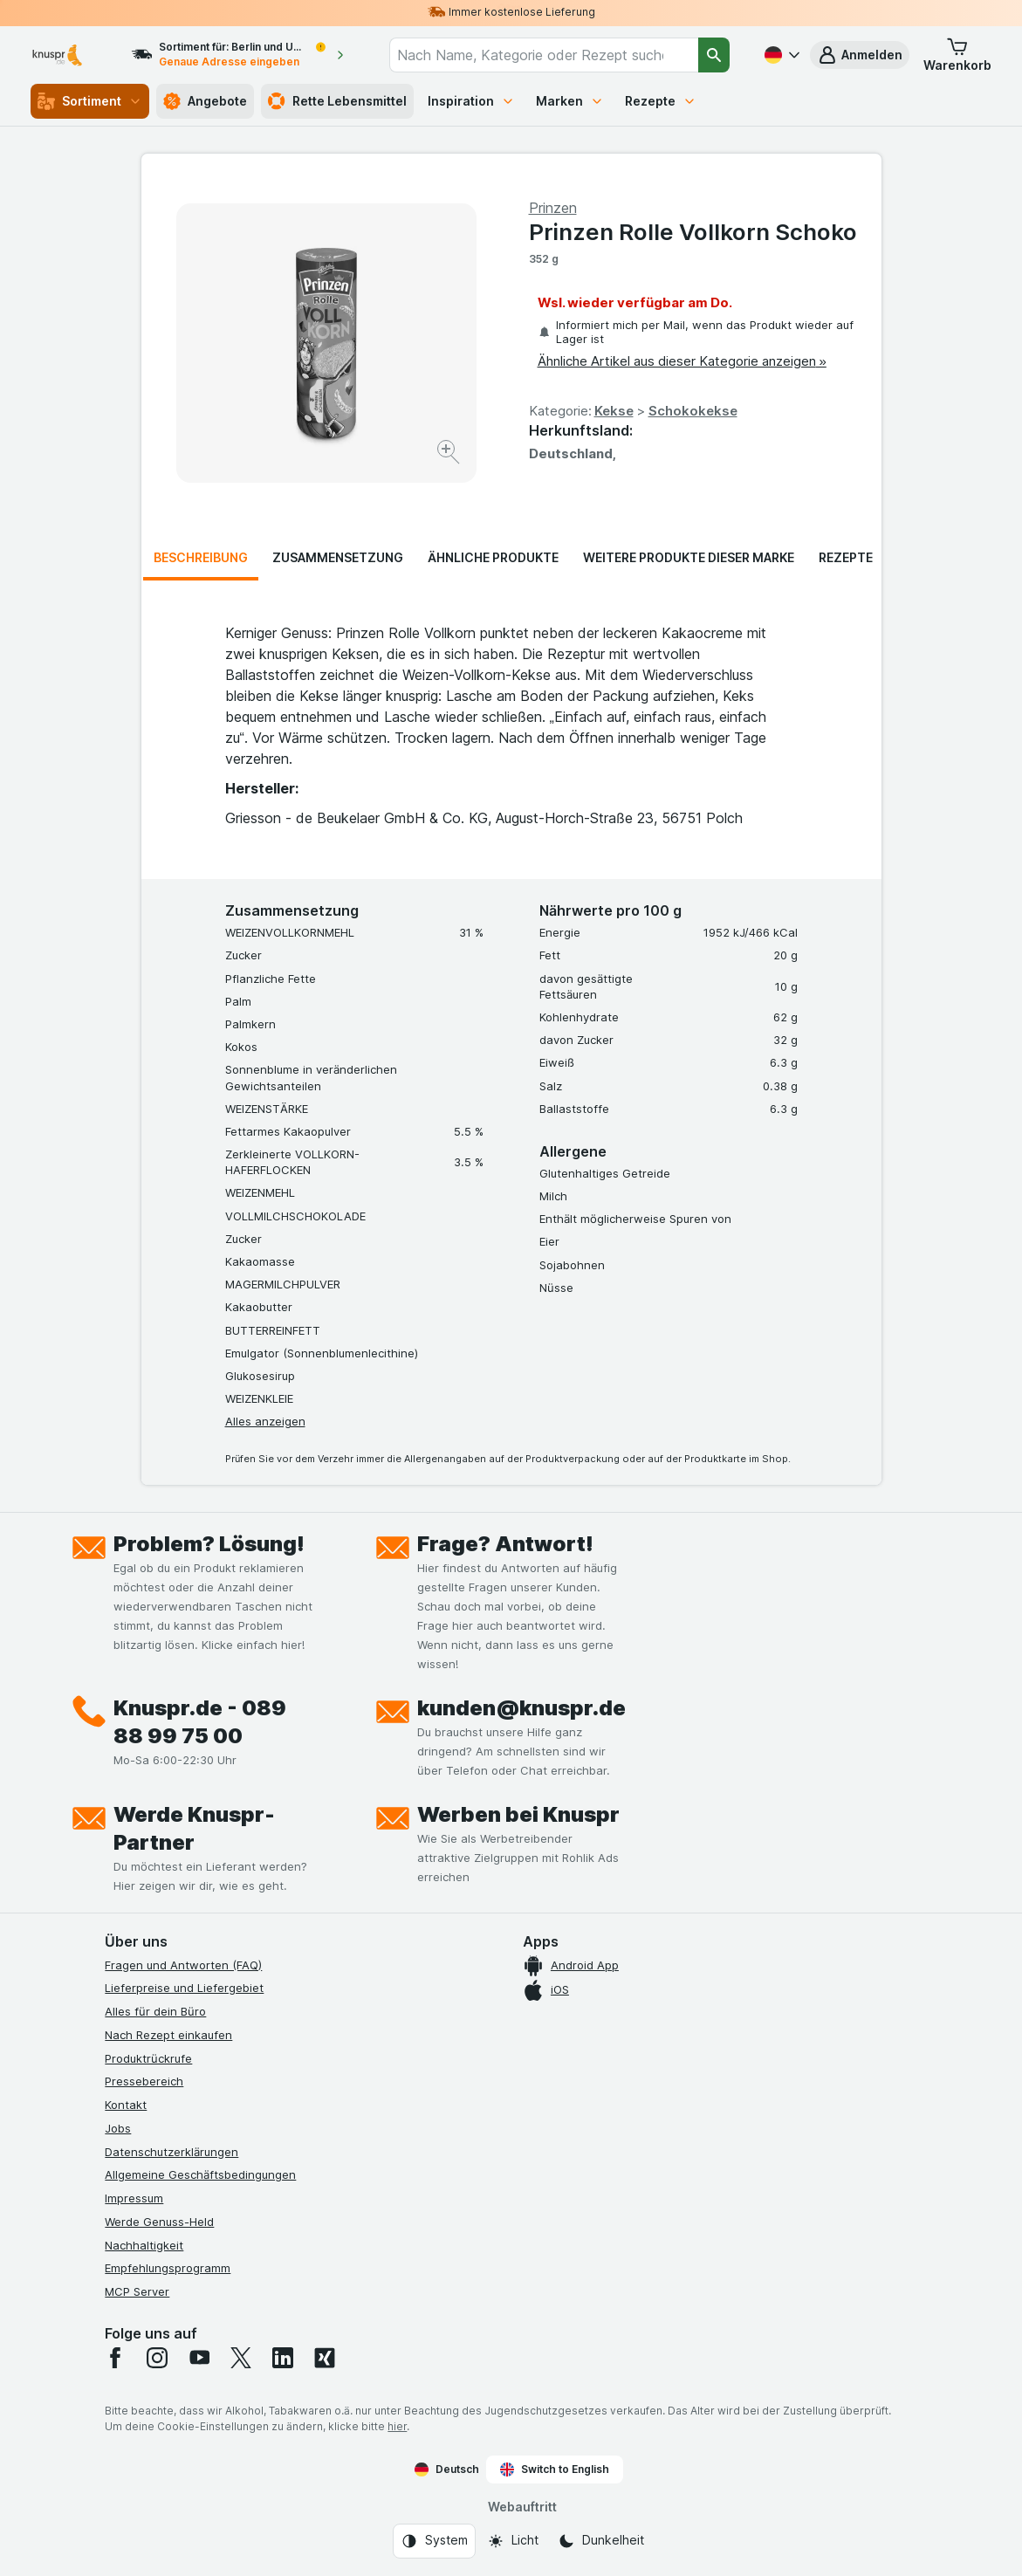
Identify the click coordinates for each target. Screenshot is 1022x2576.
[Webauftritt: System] (434, 2541)
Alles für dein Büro (155, 2011)
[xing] (324, 2357)
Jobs (118, 2128)
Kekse (614, 410)
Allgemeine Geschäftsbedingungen (200, 2174)
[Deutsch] (780, 55)
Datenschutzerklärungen (171, 2152)
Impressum (134, 2198)
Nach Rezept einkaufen (168, 2035)
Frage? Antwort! (505, 1543)
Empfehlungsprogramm (167, 2268)
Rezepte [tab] (846, 557)
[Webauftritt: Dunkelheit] (601, 2541)
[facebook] (115, 2357)
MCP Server (137, 2291)
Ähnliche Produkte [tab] (493, 557)
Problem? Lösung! (209, 1543)
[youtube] (199, 2357)
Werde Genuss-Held (159, 2222)
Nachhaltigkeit (144, 2245)
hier (397, 2426)
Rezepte (660, 100)
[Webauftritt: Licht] (512, 2541)
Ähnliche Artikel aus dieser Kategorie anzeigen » (682, 361)
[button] (859, 55)
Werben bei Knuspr (518, 1814)
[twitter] (240, 2357)
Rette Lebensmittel (337, 101)
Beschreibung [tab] (201, 557)
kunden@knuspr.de (521, 1708)
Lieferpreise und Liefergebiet (184, 1988)
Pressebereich (144, 2081)
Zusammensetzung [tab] (337, 557)
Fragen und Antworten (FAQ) (183, 1965)
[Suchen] (714, 55)
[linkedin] (282, 2357)
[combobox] (543, 55)
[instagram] (157, 2357)
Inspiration (471, 100)
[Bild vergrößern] (450, 454)
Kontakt (126, 2105)
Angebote (205, 101)
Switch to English (554, 2469)
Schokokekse (692, 410)
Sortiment (90, 101)
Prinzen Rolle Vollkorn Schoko (693, 231)
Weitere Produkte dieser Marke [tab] (688, 557)
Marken (570, 100)
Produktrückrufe (148, 2058)
